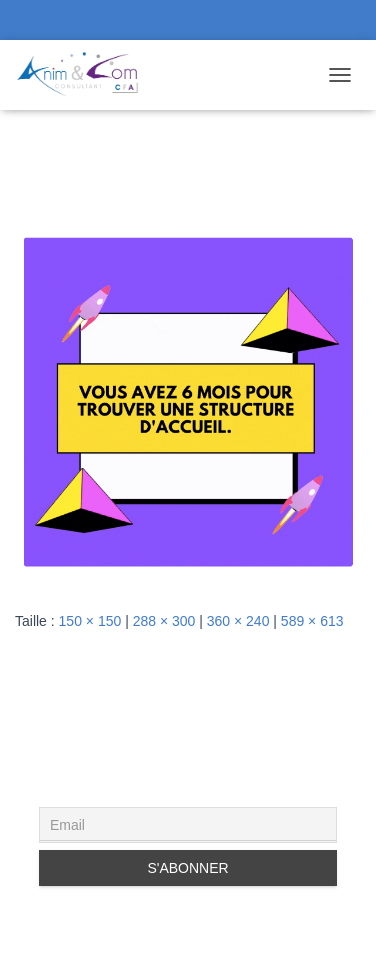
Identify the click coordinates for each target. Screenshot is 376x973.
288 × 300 (164, 621)
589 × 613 (312, 621)
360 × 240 (238, 621)
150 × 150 (90, 621)
